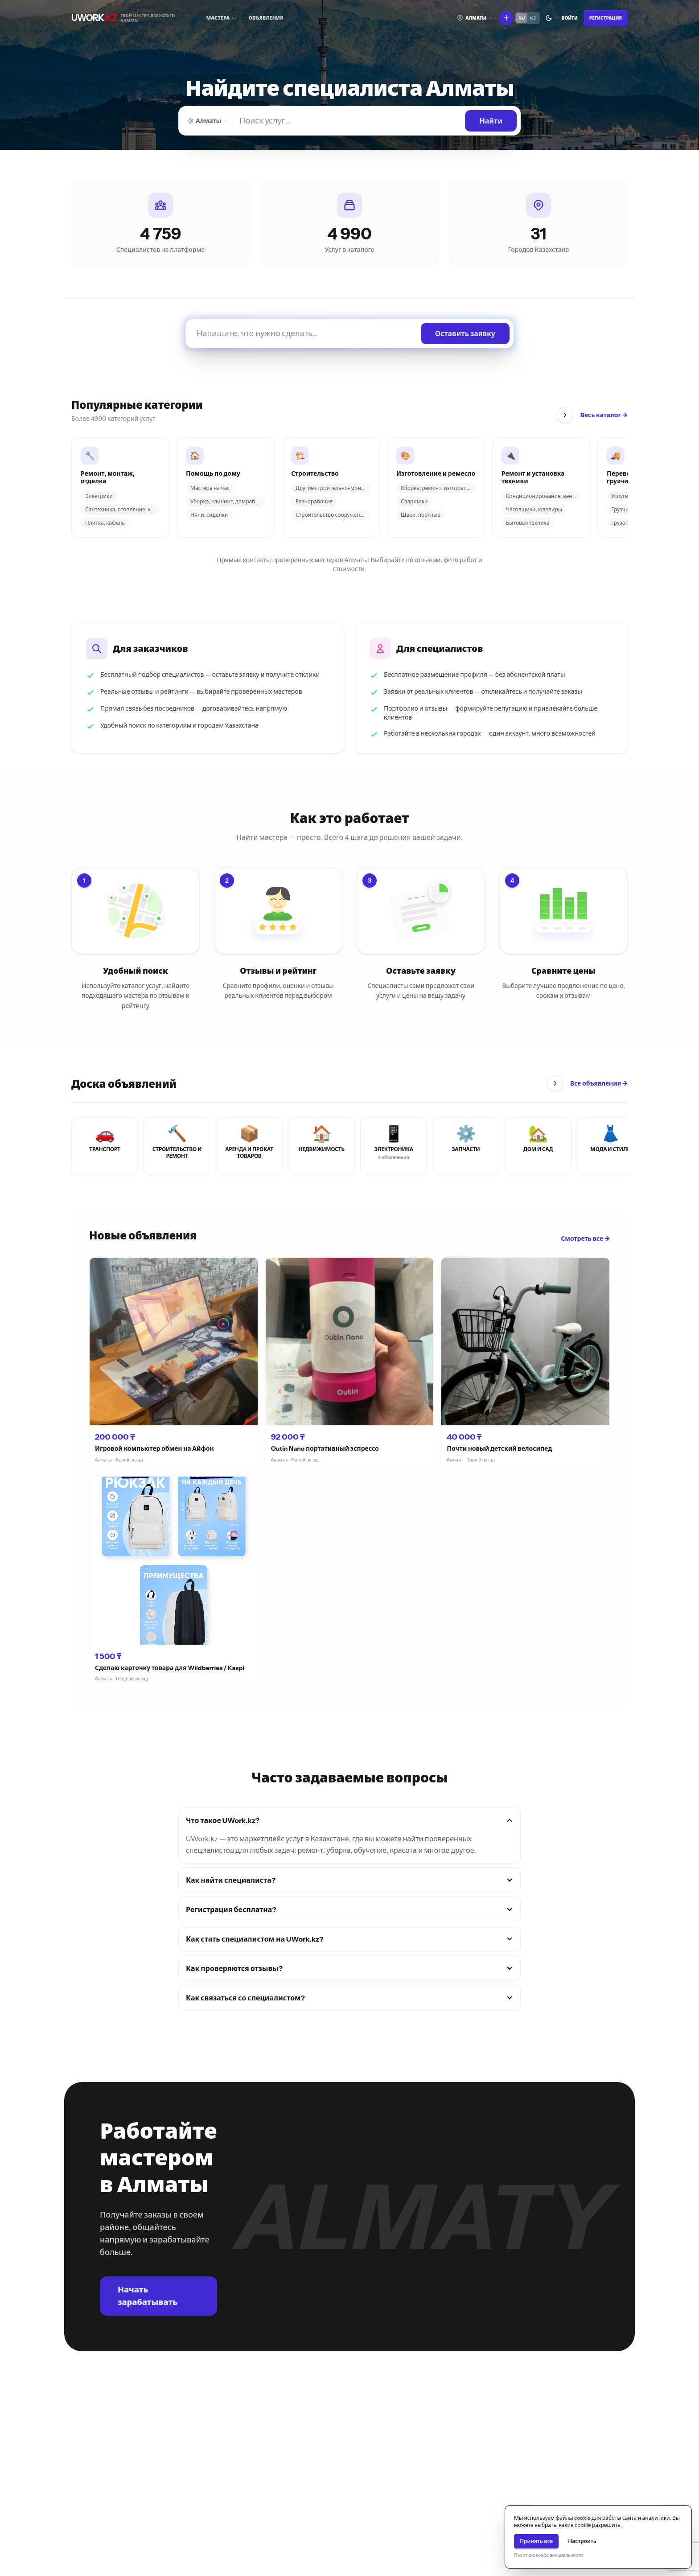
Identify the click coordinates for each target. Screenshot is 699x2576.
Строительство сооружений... (333, 514)
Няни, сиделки (209, 514)
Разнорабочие (314, 501)
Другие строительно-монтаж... (333, 488)
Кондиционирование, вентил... (543, 496)
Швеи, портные (420, 514)
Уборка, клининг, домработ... (227, 501)
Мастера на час (210, 488)
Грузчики (623, 509)
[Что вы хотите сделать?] (506, 18)
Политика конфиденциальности (548, 2555)
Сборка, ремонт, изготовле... (437, 488)
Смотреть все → (585, 1239)
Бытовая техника (527, 522)
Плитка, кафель (105, 522)
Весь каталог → (604, 415)
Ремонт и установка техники (533, 478)
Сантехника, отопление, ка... (121, 509)
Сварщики (414, 501)
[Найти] (348, 121)
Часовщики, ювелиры (534, 509)
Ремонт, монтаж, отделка (108, 478)
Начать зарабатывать (147, 2296)
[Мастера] (222, 18)
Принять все (536, 2541)
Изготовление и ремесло (435, 473)
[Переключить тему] (549, 18)
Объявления (265, 18)
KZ (533, 18)
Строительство (315, 473)
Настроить (582, 2541)
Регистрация (605, 18)
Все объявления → (599, 1083)
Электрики (99, 496)
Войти (570, 18)
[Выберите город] (474, 18)
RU (522, 18)
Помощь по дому (213, 473)
